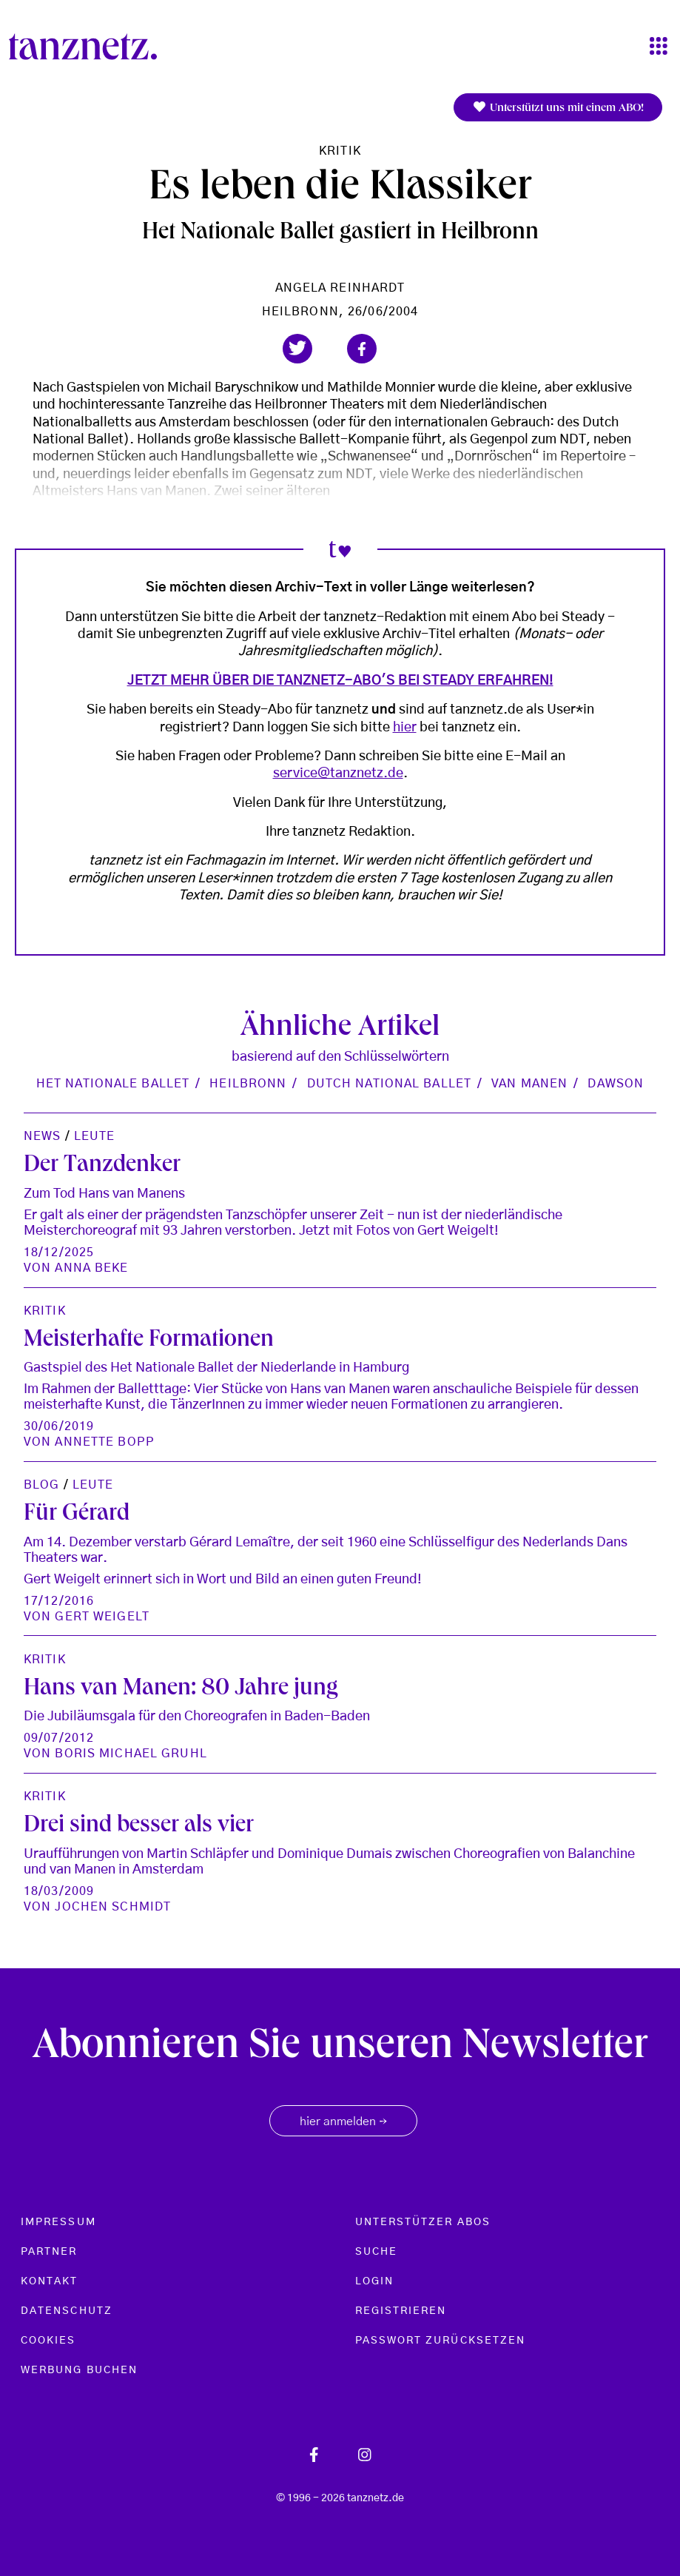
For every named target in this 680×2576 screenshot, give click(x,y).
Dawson (616, 1084)
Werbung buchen (79, 2370)
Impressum (58, 2222)
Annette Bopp (104, 1442)
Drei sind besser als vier (139, 1827)
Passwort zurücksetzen (440, 2340)
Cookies (48, 2340)
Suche (376, 2252)
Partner (49, 2252)
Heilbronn (247, 1084)
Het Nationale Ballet (112, 1084)
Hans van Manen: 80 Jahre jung (181, 1690)
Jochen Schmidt (113, 1907)
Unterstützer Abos (423, 2222)
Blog (41, 1485)
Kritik (340, 151)
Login (374, 2281)
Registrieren (401, 2311)
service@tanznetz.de (338, 773)
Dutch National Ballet (389, 1084)
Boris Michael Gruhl (130, 1754)
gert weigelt (102, 1617)
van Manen (529, 1084)
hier (405, 727)
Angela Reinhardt (340, 288)
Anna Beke (91, 1268)
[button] (297, 348)
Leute (94, 1136)
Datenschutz (66, 2311)
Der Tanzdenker (102, 1166)
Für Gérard (76, 1515)
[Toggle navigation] (658, 47)
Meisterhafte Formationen (149, 1341)
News (42, 1136)
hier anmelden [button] (343, 2122)
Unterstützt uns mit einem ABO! (558, 108)
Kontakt (49, 2281)
